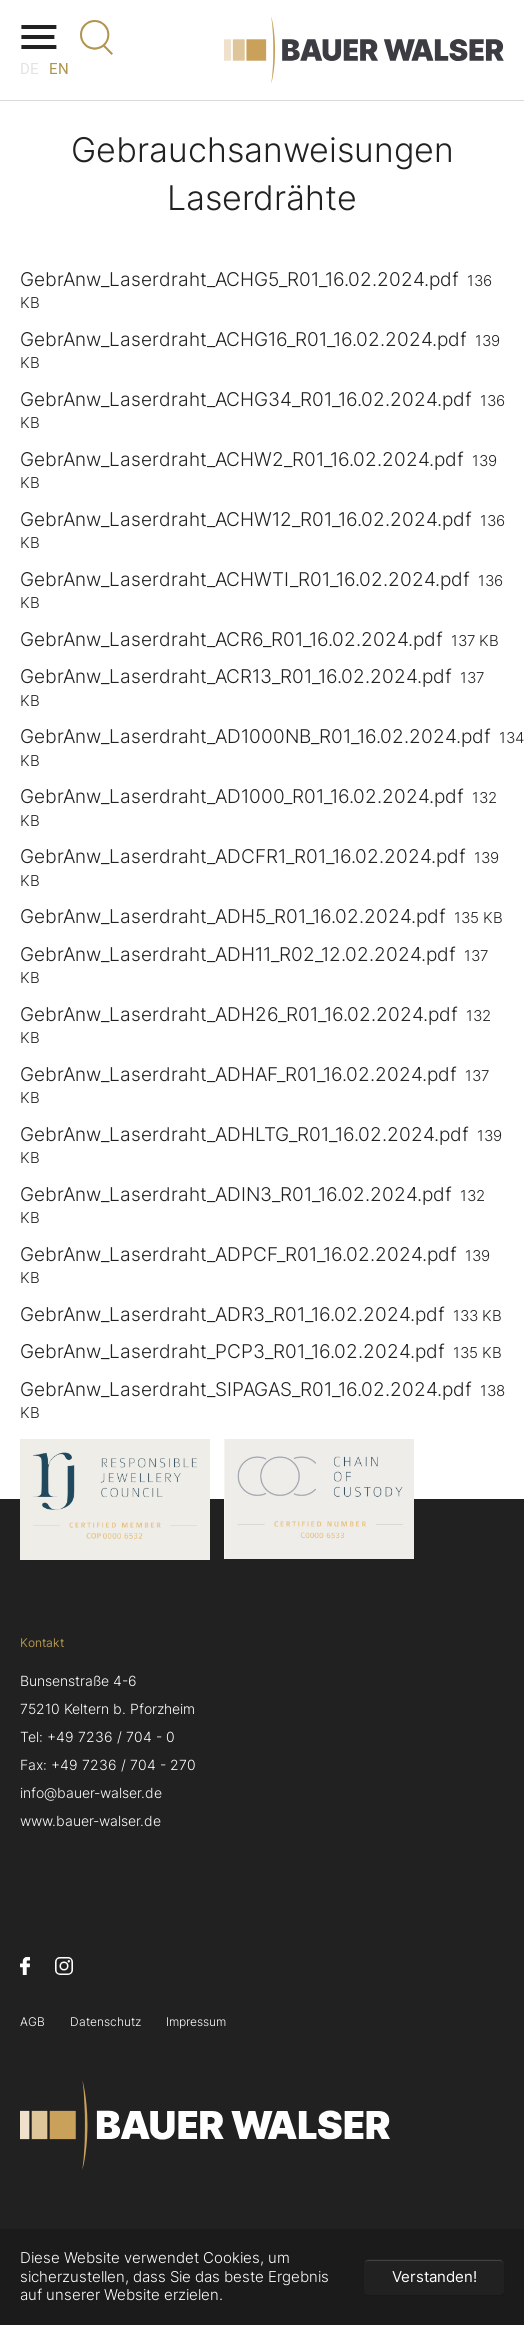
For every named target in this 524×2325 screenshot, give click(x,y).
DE (29, 69)
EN (59, 69)
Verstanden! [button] (434, 2276)
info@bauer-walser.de (91, 1793)
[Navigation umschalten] (37, 37)
